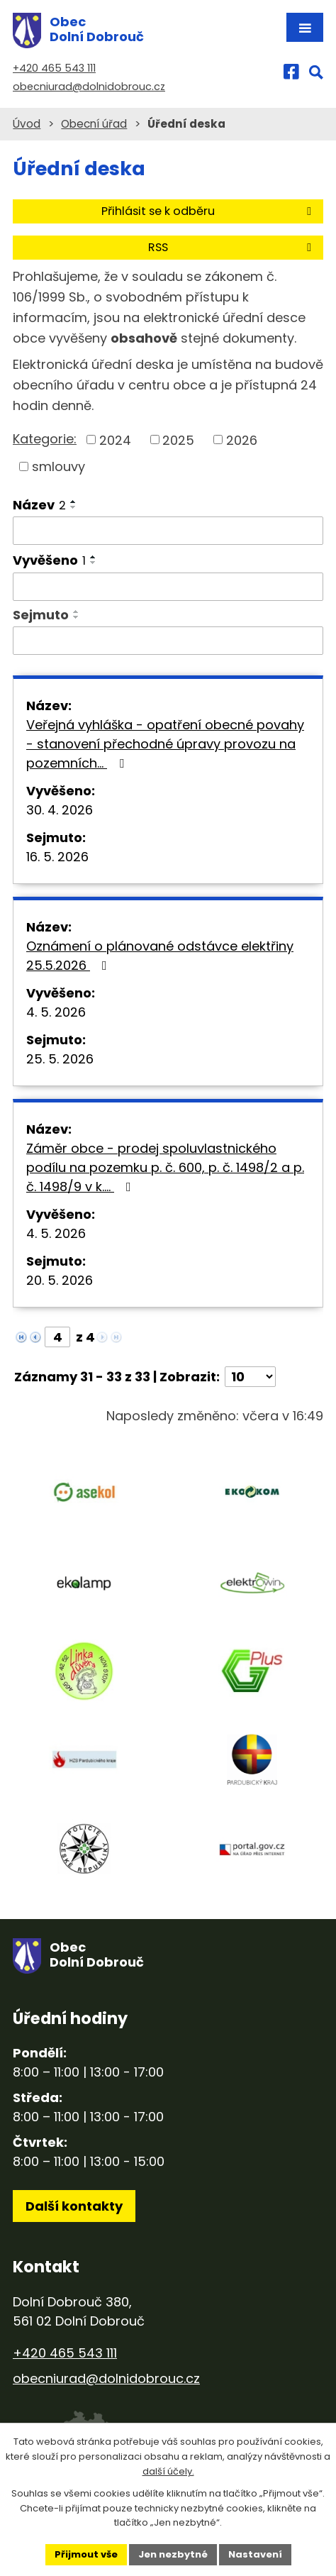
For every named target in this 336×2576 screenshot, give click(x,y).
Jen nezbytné (173, 2554)
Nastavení (255, 2554)
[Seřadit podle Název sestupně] (74, 507)
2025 (178, 439)
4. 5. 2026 (56, 1012)
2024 (115, 439)
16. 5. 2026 (57, 857)
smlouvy (58, 466)
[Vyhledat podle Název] (168, 530)
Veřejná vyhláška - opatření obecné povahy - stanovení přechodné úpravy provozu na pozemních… (165, 744)
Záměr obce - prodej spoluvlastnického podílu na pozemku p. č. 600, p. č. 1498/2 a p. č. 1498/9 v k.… (165, 1167)
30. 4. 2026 (59, 810)
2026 (241, 439)
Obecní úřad (94, 123)
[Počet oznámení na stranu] (250, 1376)
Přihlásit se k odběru (208, 211)
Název (39, 505)
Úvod (26, 123)
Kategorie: (45, 439)
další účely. (168, 2471)
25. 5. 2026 (60, 1059)
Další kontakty (74, 2206)
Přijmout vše (86, 2554)
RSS (232, 247)
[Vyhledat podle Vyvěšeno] (168, 587)
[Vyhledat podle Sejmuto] (168, 640)
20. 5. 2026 (59, 1280)
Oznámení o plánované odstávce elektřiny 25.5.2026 (159, 955)
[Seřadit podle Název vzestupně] (74, 501)
